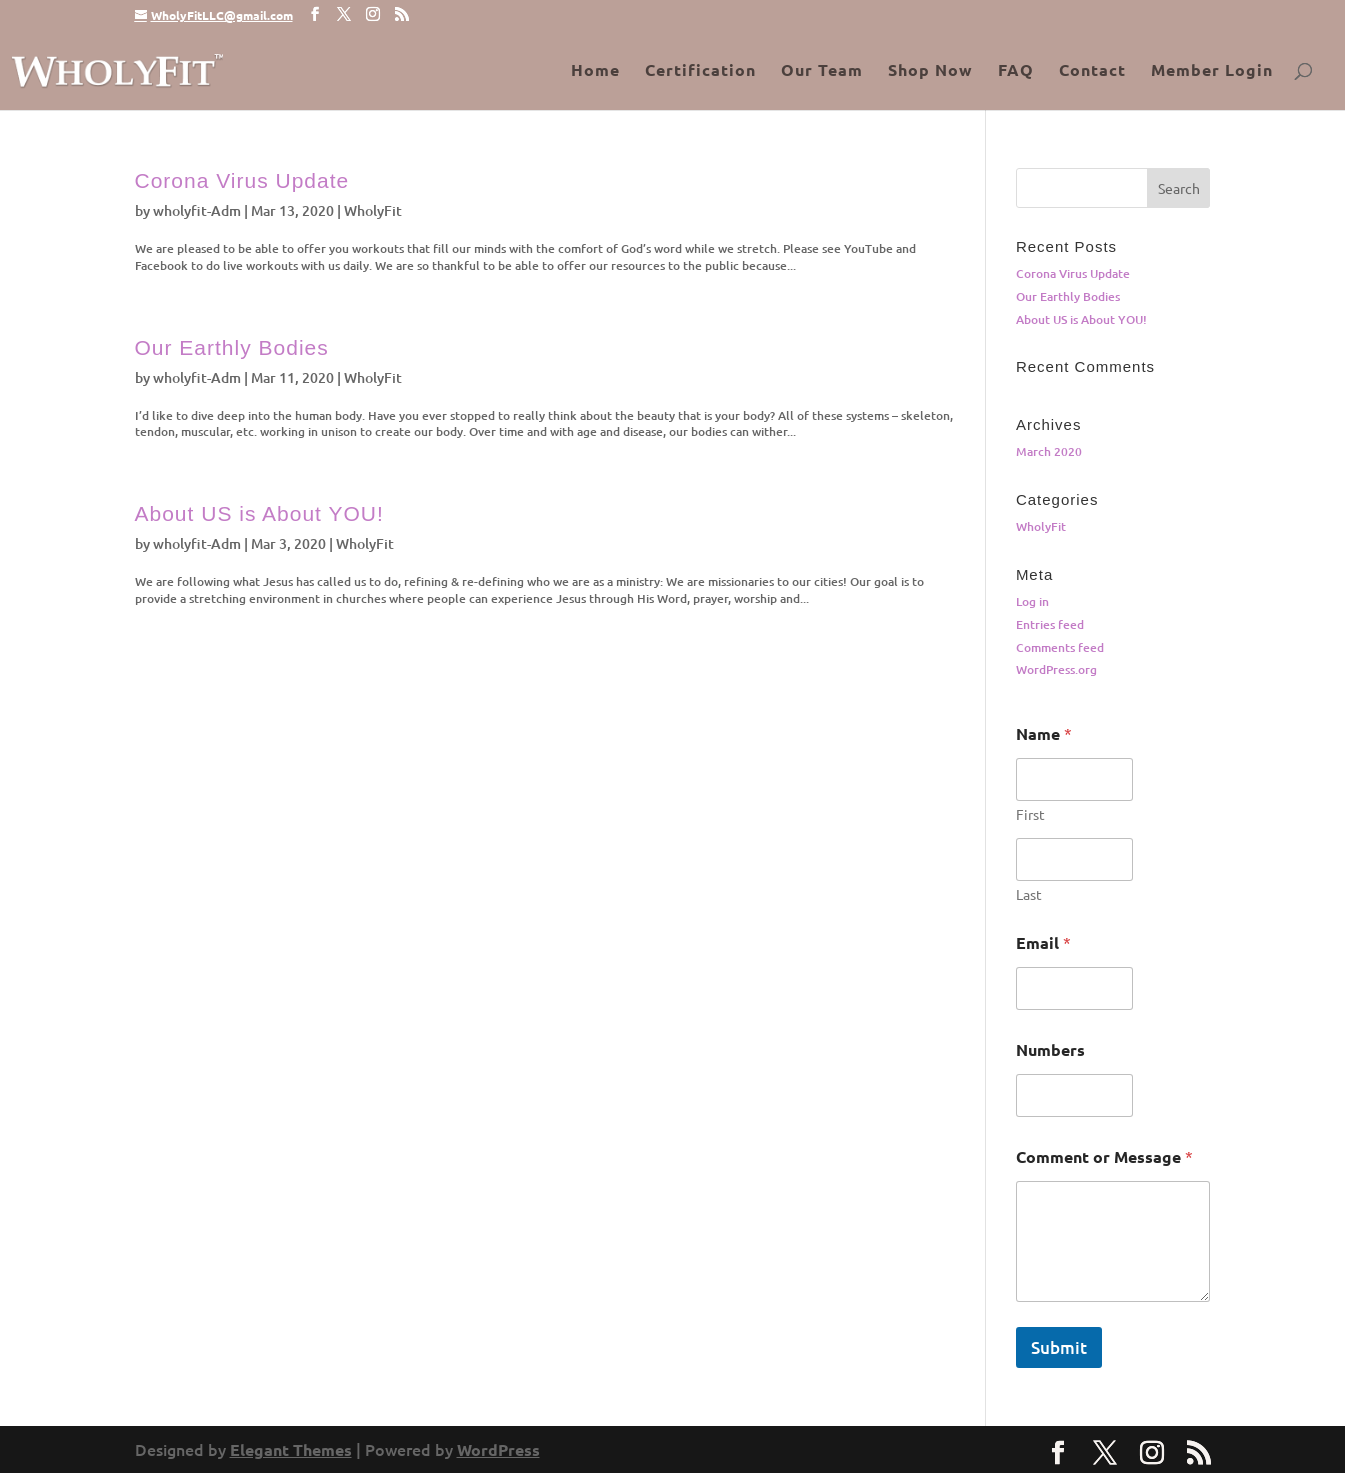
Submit (1059, 1347)
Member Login (1212, 71)
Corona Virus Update (242, 180)
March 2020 (1049, 451)
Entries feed (1050, 624)
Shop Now (930, 71)
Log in (1032, 601)
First (1030, 814)
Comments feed (1060, 647)
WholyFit (373, 210)
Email (1043, 942)
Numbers (1050, 1049)
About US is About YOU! (259, 513)
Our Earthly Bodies (232, 347)
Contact (1092, 71)
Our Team (822, 71)
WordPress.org (1056, 669)
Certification (700, 71)
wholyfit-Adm (197, 210)
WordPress (498, 1449)
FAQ (1016, 71)
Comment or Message (1104, 1156)
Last (1029, 894)
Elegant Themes (291, 1449)
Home (595, 71)
